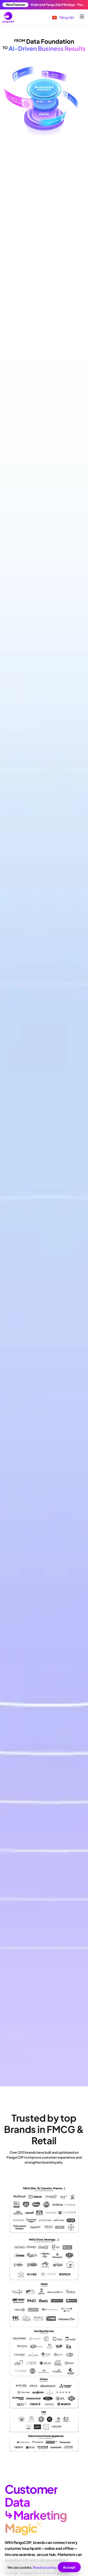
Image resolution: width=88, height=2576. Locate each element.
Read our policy (44, 2567)
